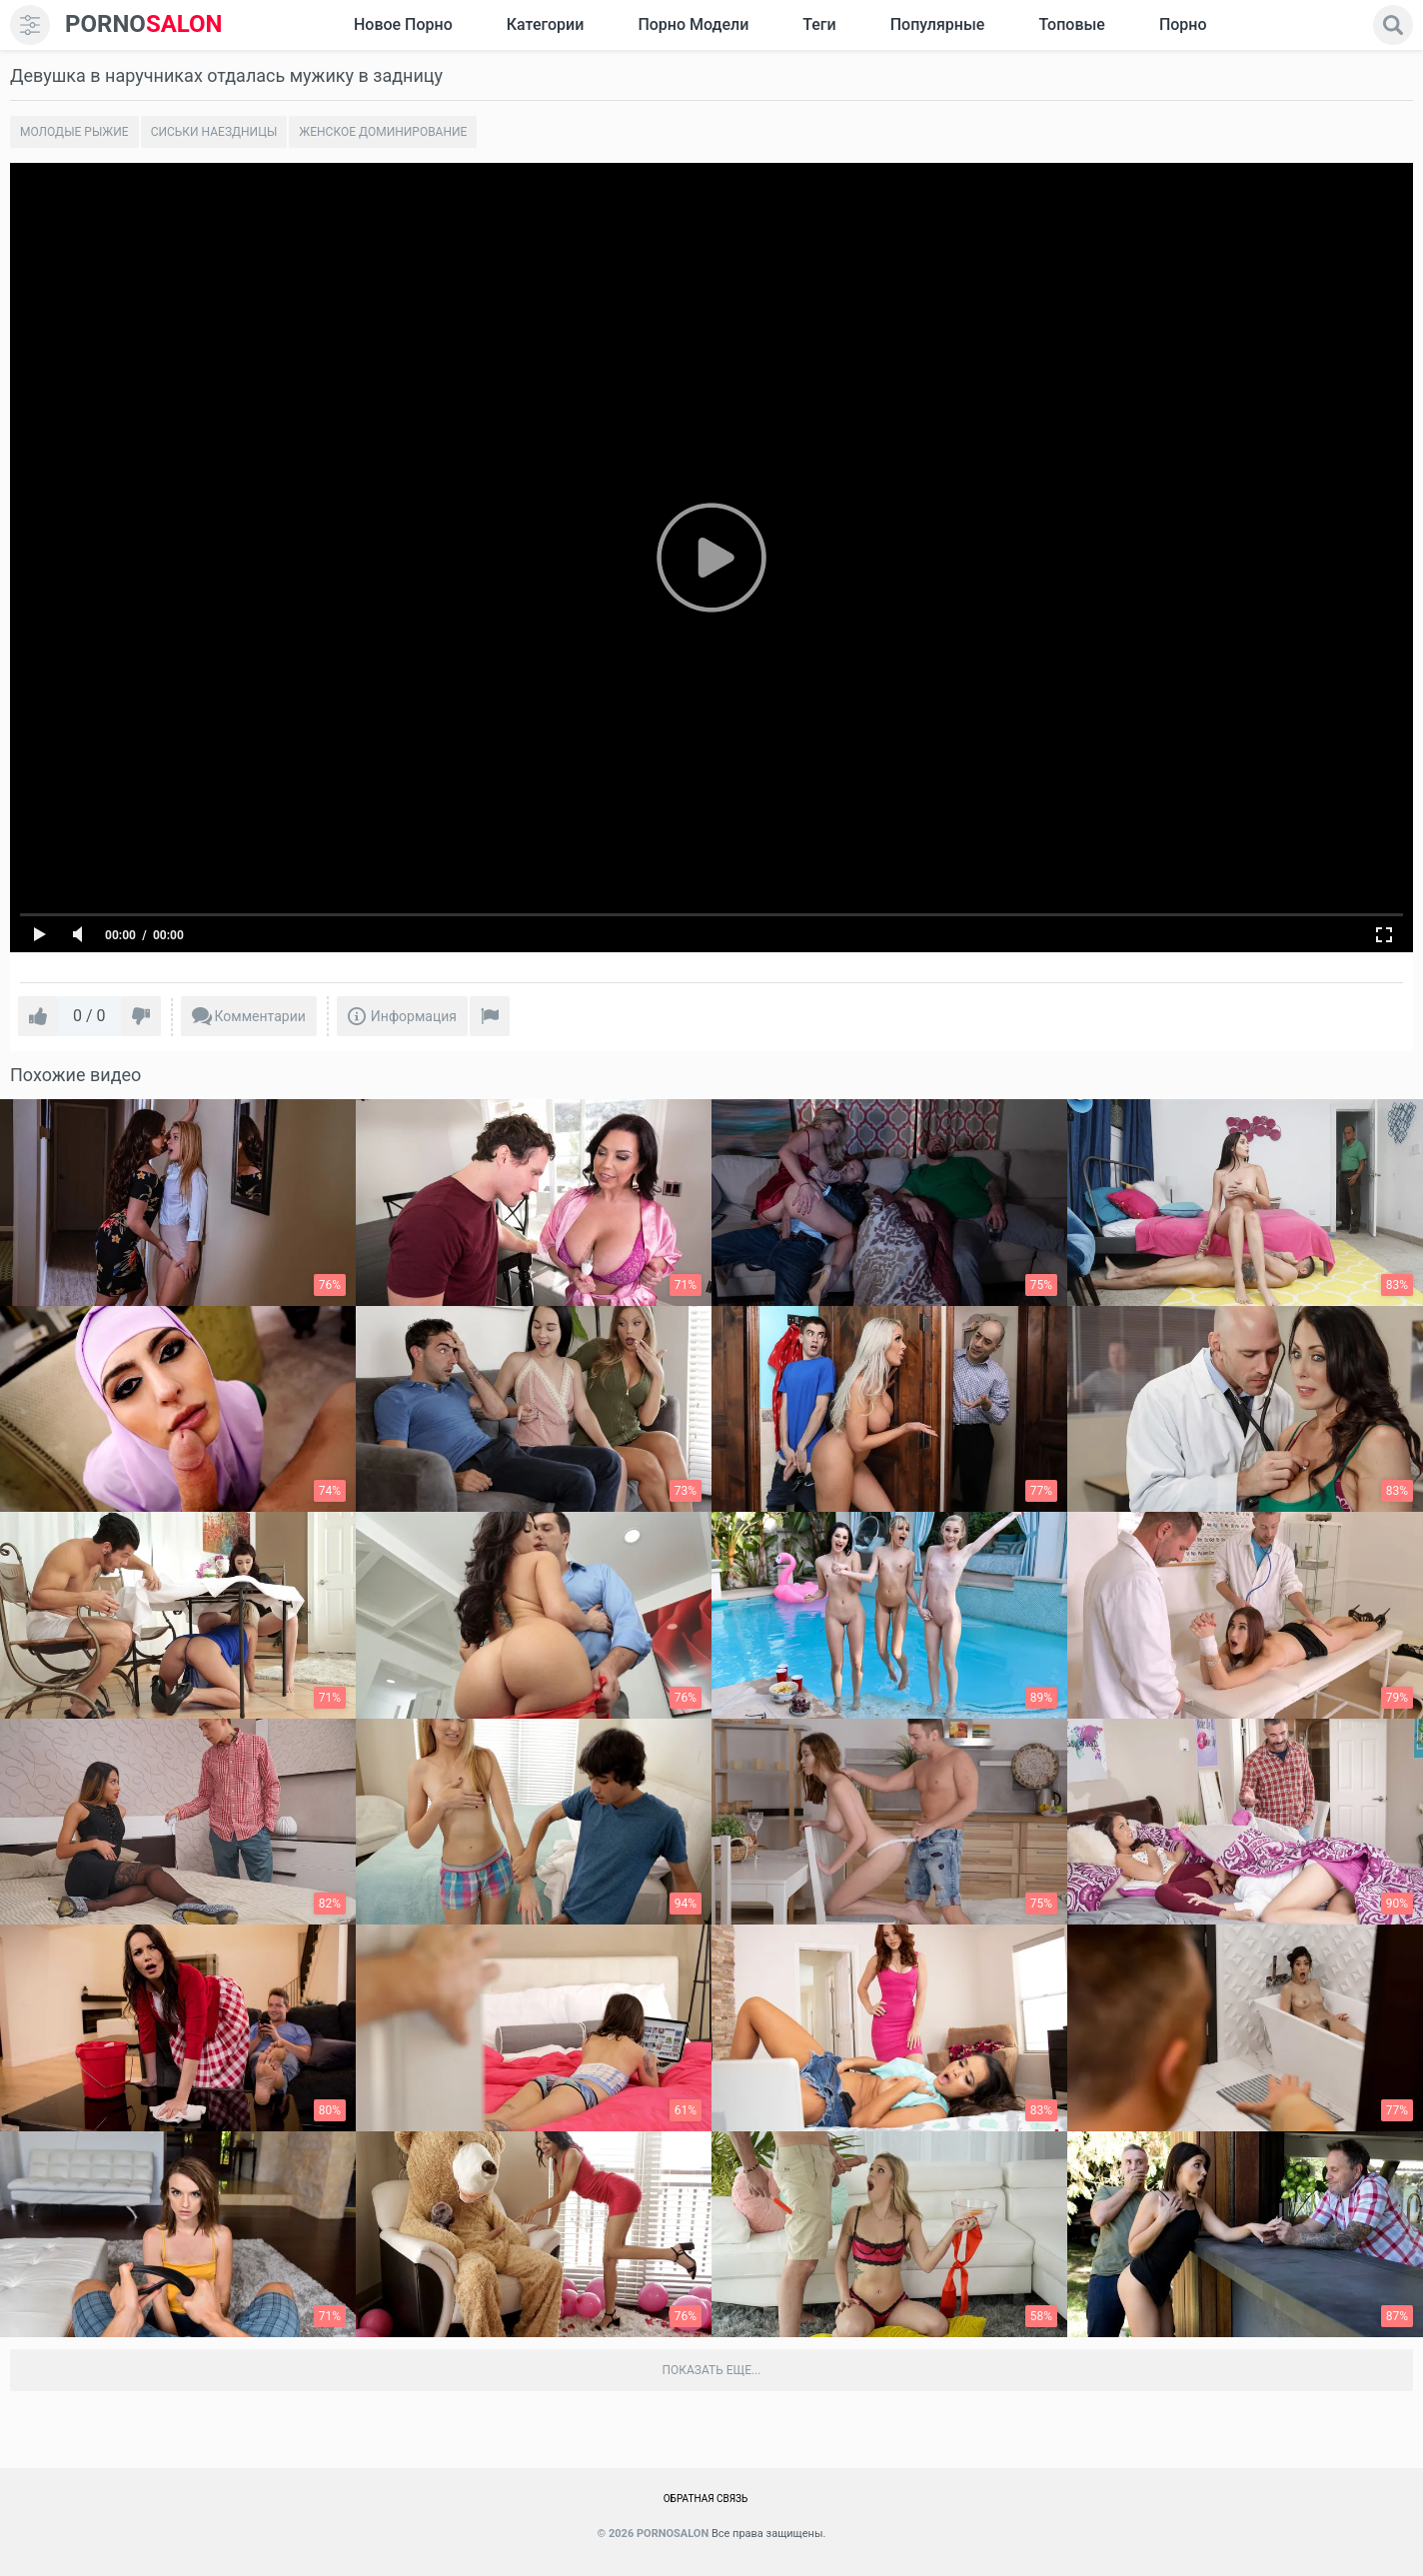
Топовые (1071, 24)
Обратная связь (706, 2498)
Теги (818, 24)
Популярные (937, 24)
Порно (1183, 24)
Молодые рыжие (74, 132)
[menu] (30, 25)
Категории (546, 24)
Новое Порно (403, 24)
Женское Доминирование (383, 132)
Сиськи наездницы (214, 132)
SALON (144, 24)
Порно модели (693, 24)
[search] (1393, 25)
